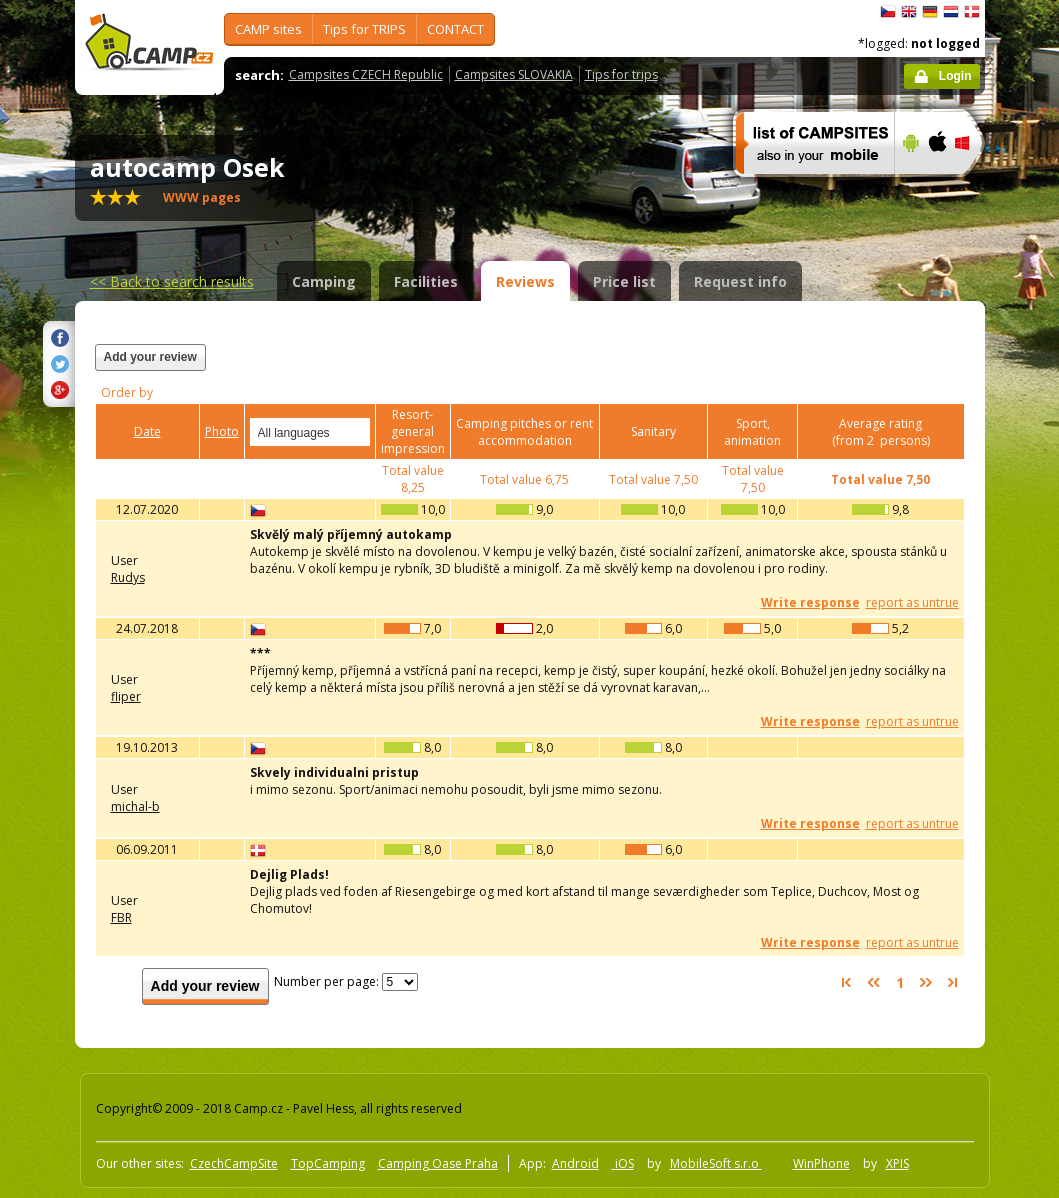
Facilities (426, 281)
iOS (623, 1163)
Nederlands (951, 12)
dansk (972, 12)
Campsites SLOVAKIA (514, 74)
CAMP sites (268, 29)
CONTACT (455, 29)
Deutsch (930, 12)
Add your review (150, 357)
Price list (624, 281)
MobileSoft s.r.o (716, 1163)
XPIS (897, 1163)
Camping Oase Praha (438, 1163)
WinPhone (821, 1163)
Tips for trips (621, 74)
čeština (888, 12)
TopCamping (328, 1163)
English (909, 12)
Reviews (525, 281)
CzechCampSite (234, 1163)
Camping (324, 281)
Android (575, 1163)
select (356, 432)
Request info (740, 281)
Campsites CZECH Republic (366, 74)
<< (172, 281)
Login (955, 76)
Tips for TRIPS (364, 29)
